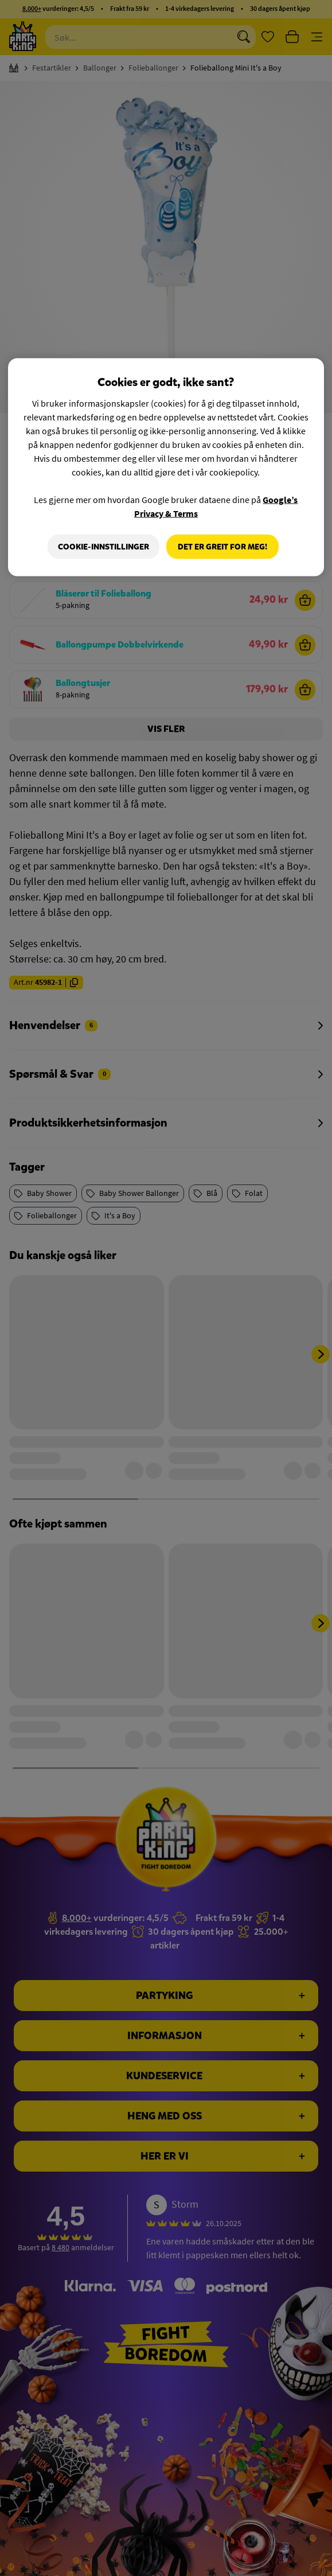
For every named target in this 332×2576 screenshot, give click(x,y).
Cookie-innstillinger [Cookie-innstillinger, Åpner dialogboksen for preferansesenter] (102, 546)
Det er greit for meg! (222, 546)
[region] (165, 467)
